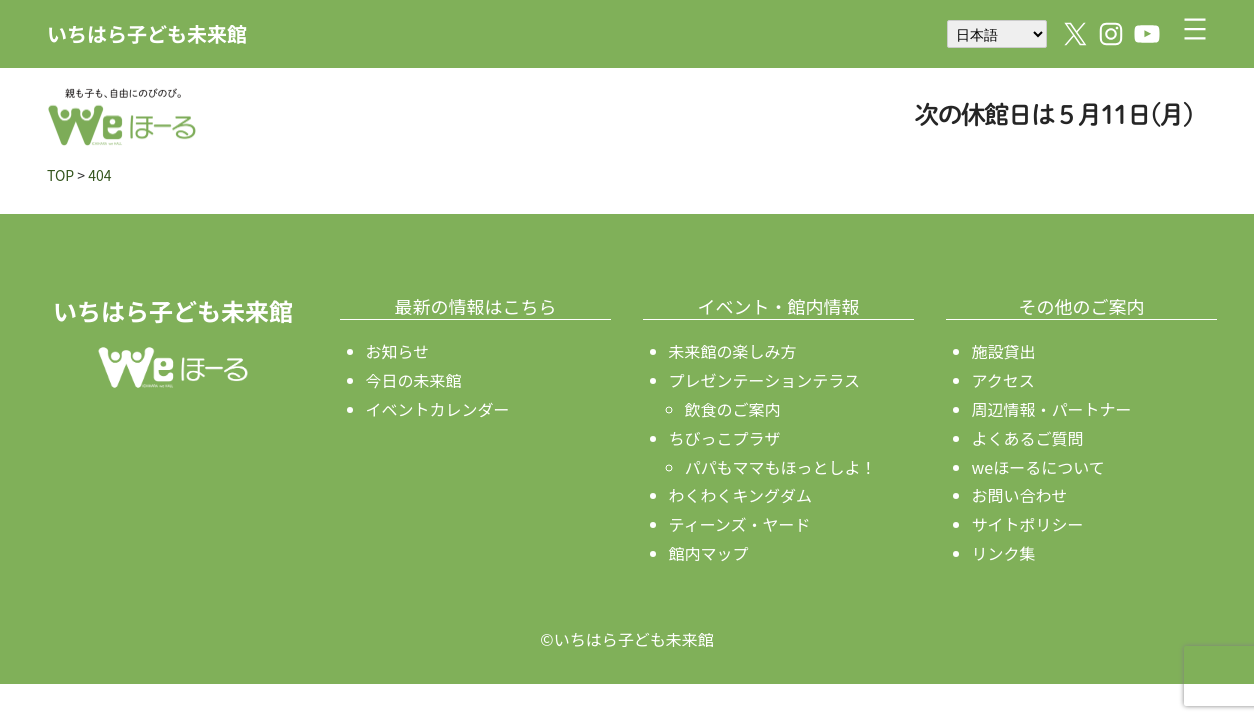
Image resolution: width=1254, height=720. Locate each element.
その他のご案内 (1082, 306)
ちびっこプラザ (725, 438)
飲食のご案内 (733, 409)
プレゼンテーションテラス (764, 380)
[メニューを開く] (1195, 29)
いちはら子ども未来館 (147, 33)
